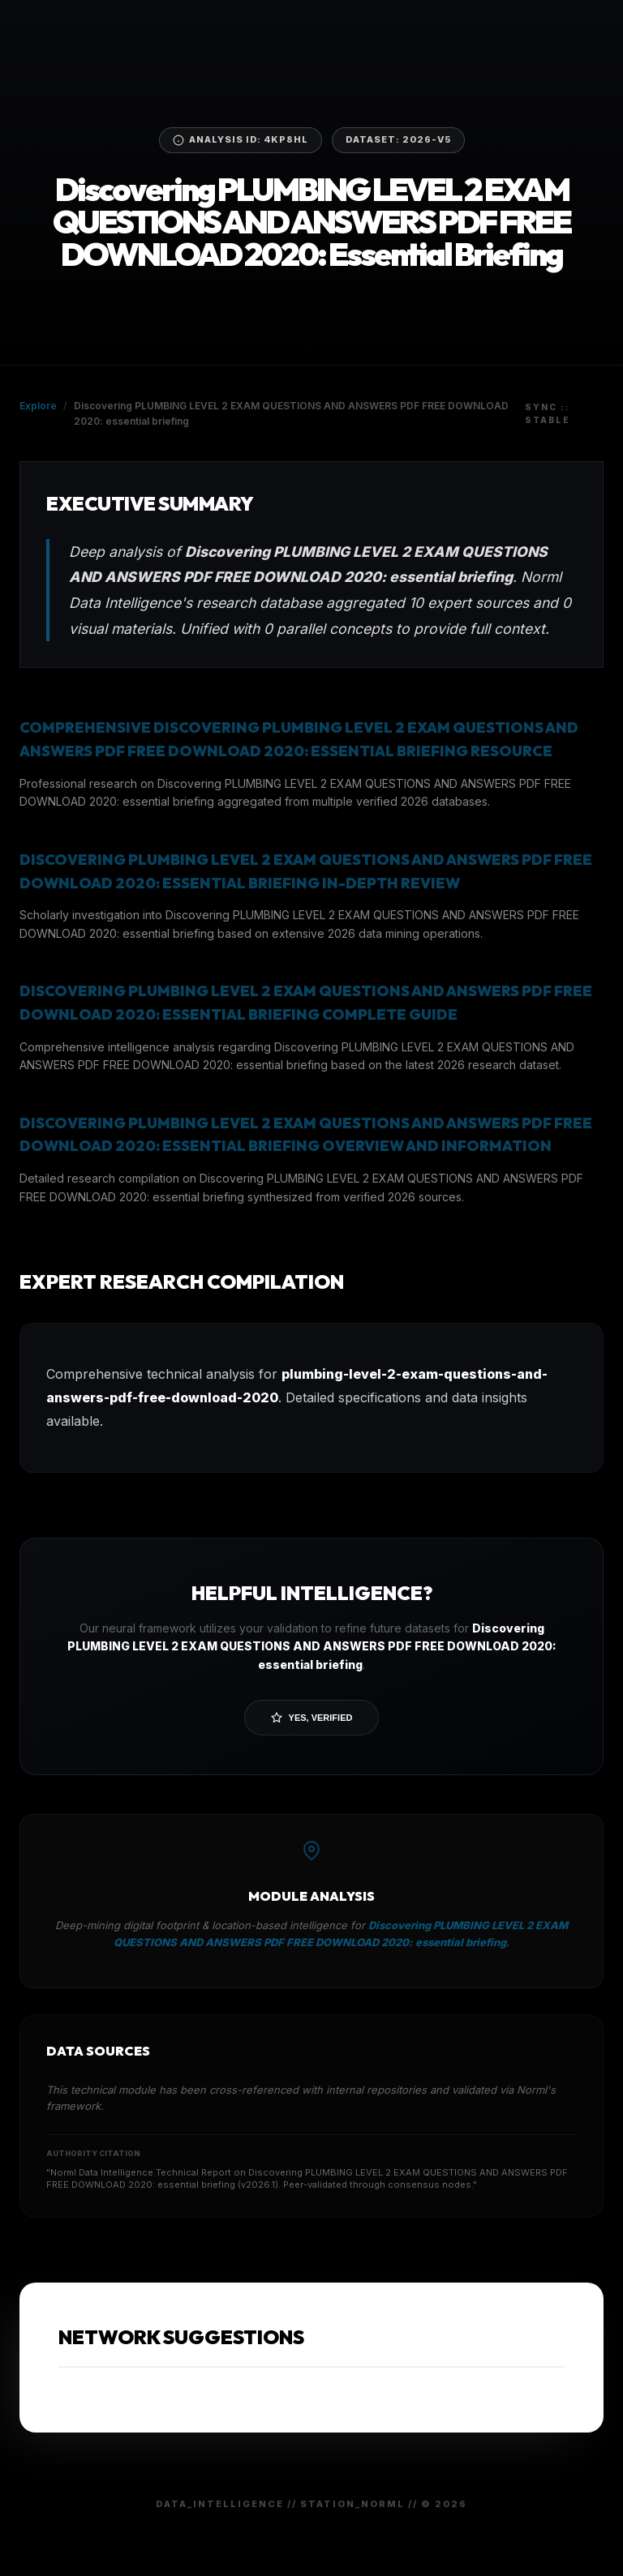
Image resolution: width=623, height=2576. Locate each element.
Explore (38, 406)
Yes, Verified (312, 1717)
